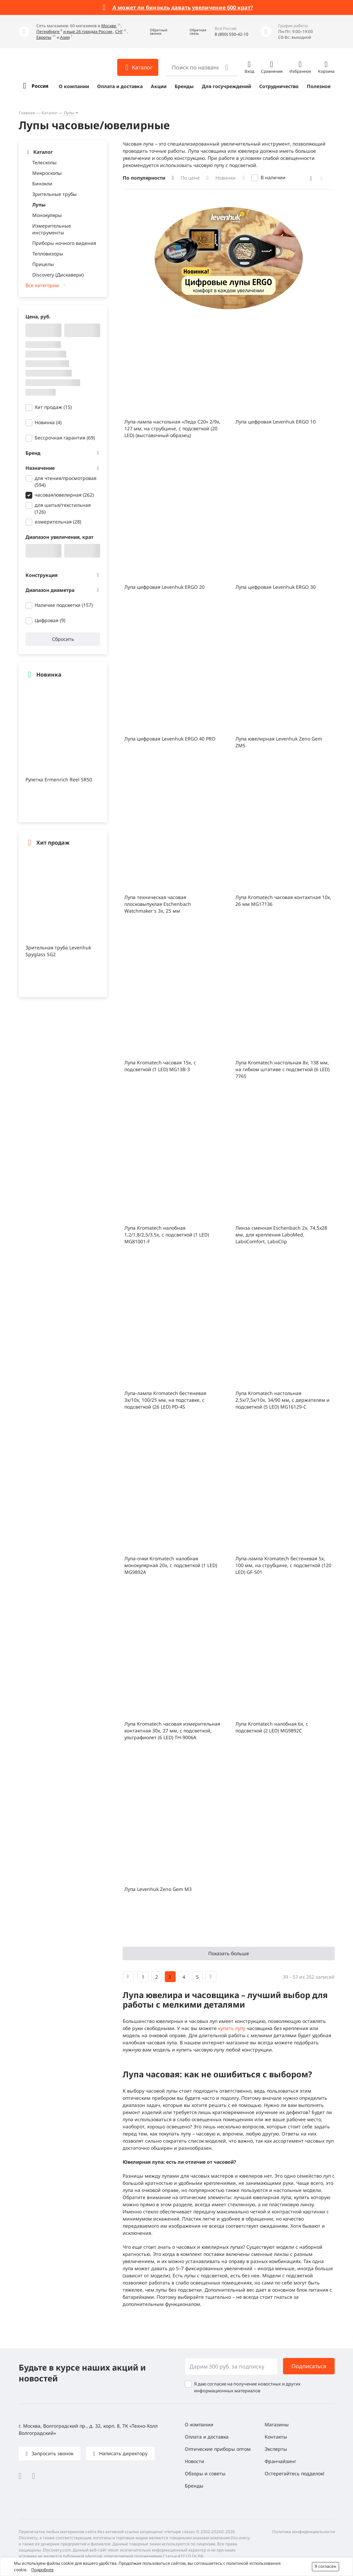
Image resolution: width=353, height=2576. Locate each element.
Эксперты (276, 2449)
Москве (109, 26)
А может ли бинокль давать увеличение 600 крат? (182, 7)
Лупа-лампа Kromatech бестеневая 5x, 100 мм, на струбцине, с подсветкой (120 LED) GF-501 (283, 1565)
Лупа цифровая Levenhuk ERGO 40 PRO (169, 738)
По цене (190, 177)
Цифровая (50, 620)
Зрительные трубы (54, 194)
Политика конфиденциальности (303, 2532)
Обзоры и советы (205, 2473)
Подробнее (42, 2570)
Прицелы (43, 264)
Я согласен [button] (325, 2566)
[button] (153, 32)
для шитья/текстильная (63, 508)
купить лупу (231, 2028)
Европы (43, 37)
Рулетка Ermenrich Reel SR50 (58, 779)
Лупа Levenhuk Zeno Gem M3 (158, 1889)
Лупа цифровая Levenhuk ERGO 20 (164, 587)
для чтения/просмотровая (65, 481)
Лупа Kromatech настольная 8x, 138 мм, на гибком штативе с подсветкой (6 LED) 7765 (282, 1069)
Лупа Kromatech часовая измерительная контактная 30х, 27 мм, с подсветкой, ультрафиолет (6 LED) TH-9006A (172, 1731)
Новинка (48, 422)
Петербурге (48, 31)
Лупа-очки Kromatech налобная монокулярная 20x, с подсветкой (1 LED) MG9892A (170, 1565)
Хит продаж (53, 407)
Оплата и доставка (120, 86)
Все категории (42, 285)
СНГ (119, 31)
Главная (27, 113)
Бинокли (42, 183)
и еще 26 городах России (88, 31)
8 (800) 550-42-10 (231, 34)
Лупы (69, 113)
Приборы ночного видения (64, 243)
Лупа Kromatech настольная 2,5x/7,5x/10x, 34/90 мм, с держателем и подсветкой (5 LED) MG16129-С (282, 1400)
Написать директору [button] (122, 2453)
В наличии (273, 177)
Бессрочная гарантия (65, 437)
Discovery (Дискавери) (58, 274)
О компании (74, 86)
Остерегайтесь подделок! (294, 2473)
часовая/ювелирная (64, 495)
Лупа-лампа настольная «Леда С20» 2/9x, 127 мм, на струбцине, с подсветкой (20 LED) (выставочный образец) (172, 428)
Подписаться (309, 2366)
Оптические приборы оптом (218, 2449)
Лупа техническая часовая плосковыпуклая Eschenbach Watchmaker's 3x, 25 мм (157, 904)
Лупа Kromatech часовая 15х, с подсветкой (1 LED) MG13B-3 (160, 1066)
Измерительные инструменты (51, 229)
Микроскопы (47, 173)
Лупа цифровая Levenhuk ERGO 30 (275, 587)
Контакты (276, 2436)
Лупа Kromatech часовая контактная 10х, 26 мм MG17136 (283, 900)
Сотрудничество (279, 86)
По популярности (144, 177)
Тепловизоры (47, 253)
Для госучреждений (226, 86)
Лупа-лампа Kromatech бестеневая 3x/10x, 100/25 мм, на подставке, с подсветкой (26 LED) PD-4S (165, 1400)
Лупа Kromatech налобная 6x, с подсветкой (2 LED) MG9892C (271, 1727)
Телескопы (44, 162)
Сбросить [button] (63, 639)
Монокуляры (47, 215)
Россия (40, 86)
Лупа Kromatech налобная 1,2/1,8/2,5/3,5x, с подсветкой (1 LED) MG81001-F (166, 1235)
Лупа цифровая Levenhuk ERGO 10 (275, 421)
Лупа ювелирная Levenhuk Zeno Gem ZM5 (278, 742)
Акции (158, 86)
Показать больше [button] (228, 1953)
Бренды (184, 86)
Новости (194, 2461)
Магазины (277, 2424)
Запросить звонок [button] (51, 2453)
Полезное (319, 86)
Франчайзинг (280, 2461)
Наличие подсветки (64, 605)
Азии (65, 37)
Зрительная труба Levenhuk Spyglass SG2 (58, 951)
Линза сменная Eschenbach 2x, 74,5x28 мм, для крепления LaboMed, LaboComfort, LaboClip (281, 1235)
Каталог (49, 113)
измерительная (58, 521)
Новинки (225, 177)
